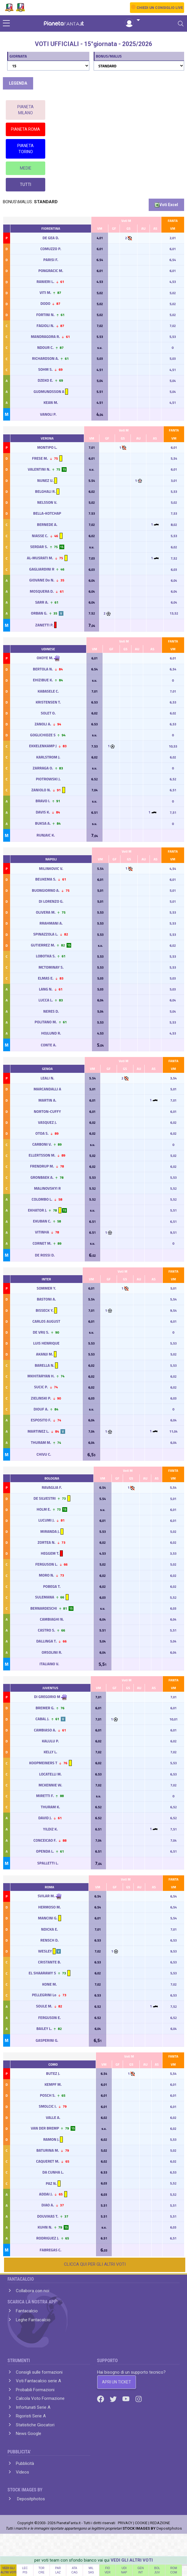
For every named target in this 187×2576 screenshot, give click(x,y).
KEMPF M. (52, 2084)
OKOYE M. (45, 658)
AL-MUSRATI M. (40, 558)
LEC (25, 2568)
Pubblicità (25, 2463)
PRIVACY (125, 2523)
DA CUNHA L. (53, 2172)
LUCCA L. (46, 1000)
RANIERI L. (45, 281)
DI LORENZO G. (51, 901)
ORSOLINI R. (52, 1652)
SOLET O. (48, 713)
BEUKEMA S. (45, 879)
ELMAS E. (46, 978)
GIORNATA (18, 56)
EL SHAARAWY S (42, 1973)
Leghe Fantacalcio (33, 2319)
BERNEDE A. (47, 524)
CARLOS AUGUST (46, 1321)
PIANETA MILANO (25, 109)
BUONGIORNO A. (46, 890)
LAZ (58, 2572)
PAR (58, 2568)
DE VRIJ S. (41, 1332)
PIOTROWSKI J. (48, 779)
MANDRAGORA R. (45, 336)
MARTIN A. (47, 1100)
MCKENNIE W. (50, 1785)
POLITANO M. (46, 1022)
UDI (124, 2568)
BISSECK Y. (45, 1310)
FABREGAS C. (51, 2250)
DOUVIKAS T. (47, 2216)
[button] (132, 20)
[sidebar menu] (6, 23)
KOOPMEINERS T (43, 1763)
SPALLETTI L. (48, 1863)
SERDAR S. (39, 547)
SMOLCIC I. (47, 2106)
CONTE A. (49, 1045)
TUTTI (25, 184)
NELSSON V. (47, 502)
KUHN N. (45, 2227)
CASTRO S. (46, 1630)
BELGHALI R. (45, 491)
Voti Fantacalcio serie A (38, 2380)
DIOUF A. (41, 1409)
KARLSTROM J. (48, 757)
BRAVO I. (42, 801)
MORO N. (46, 1575)
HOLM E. (44, 1509)
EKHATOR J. (37, 1210)
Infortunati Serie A (33, 2407)
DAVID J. (45, 1818)
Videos (22, 2472)
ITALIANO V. (49, 1664)
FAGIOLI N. (45, 325)
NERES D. (51, 1011)
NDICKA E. (49, 1929)
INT (140, 2572)
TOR (41, 2568)
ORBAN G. (39, 613)
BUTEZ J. (53, 2073)
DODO (45, 303)
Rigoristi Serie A (31, 2416)
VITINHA (42, 1232)
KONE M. (49, 1984)
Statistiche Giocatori (35, 2424)
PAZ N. (51, 2183)
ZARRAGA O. (43, 768)
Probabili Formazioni (35, 2389)
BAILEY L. (44, 2028)
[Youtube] (126, 2398)
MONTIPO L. (47, 447)
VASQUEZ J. (47, 1122)
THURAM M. (41, 1442)
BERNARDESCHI (44, 1608)
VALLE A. (53, 2117)
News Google (28, 2433)
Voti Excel (166, 204)
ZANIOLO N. (41, 790)
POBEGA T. (52, 1586)
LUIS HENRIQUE (46, 1343)
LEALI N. (47, 1078)
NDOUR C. (45, 347)
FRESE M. (40, 458)
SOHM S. (45, 369)
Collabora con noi (32, 2290)
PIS (24, 2572)
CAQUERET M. (47, 2161)
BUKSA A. (43, 823)
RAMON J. (51, 2139)
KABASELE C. (48, 691)
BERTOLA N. (43, 669)
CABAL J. (42, 1719)
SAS (91, 2572)
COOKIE (141, 2523)
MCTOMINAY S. (51, 967)
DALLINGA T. (46, 1641)
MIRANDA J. (50, 1531)
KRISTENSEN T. (48, 702)
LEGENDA (18, 83)
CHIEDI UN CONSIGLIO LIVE (160, 8)
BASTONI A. (46, 1299)
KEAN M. (51, 402)
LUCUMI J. (46, 1520)
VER (108, 2572)
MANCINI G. (47, 1918)
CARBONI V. (42, 1144)
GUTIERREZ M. (43, 945)
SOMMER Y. (46, 1288)
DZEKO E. (45, 380)
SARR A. (41, 602)
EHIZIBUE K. (43, 680)
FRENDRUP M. (42, 1166)
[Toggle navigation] (180, 23)
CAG (74, 2572)
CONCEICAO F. (44, 1840)
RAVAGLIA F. (52, 1487)
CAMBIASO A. (45, 1730)
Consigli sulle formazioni (39, 2372)
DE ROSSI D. (45, 1255)
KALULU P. (50, 1741)
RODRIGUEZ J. (47, 2238)
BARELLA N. (44, 1365)
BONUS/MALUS (109, 56)
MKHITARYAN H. (40, 1376)
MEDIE (25, 168)
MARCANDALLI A (47, 1089)
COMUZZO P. (50, 249)
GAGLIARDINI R (41, 569)
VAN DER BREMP (45, 2128)
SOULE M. (44, 2006)
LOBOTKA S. (45, 956)
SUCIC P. (41, 1387)
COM (173, 2572)
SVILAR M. (46, 1896)
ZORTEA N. (46, 1542)
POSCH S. (48, 2095)
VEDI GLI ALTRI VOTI (132, 2560)
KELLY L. (50, 1752)
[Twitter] (114, 2398)
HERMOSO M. (49, 1907)
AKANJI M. (44, 1354)
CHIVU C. (44, 1454)
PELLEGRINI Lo (44, 1995)
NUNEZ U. (45, 480)
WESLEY (45, 1951)
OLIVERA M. (45, 912)
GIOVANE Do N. (41, 580)
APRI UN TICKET (116, 2382)
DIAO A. (47, 2205)
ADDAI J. (46, 2194)
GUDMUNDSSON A (48, 391)
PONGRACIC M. (50, 270)
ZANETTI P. (44, 625)
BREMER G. (44, 1708)
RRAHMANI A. (51, 923)
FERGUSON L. (46, 1564)
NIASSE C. (40, 536)
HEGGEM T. (50, 1553)
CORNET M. (42, 1243)
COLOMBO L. (42, 1199)
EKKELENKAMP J (43, 746)
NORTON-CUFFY (47, 1111)
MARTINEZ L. (38, 1431)
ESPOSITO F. (41, 1420)
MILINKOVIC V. (51, 868)
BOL (157, 2568)
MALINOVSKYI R (47, 1188)
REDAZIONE (160, 2523)
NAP (124, 2572)
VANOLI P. (48, 414)
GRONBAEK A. (42, 1177)
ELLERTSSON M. (42, 1155)
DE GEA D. (50, 238)
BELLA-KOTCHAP (47, 513)
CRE (41, 2572)
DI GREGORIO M (47, 1696)
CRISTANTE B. (49, 1962)
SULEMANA (44, 1597)
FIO (107, 2568)
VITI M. (45, 292)
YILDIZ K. (50, 1829)
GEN (140, 2568)
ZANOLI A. (43, 724)
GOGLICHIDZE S (43, 735)
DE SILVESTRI (44, 1498)
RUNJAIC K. (46, 835)
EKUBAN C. (42, 1221)
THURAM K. (50, 1807)
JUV (157, 2572)
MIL (91, 2568)
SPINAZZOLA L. (45, 934)
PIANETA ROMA (25, 129)
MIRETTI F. (45, 1796)
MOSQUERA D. (42, 591)
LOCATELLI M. (50, 1774)
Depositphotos (30, 2498)
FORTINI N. (45, 315)
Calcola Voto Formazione (40, 2398)
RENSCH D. (49, 1940)
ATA (74, 2568)
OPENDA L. (45, 1851)
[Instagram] (138, 2398)
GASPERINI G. (47, 2040)
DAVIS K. (43, 812)
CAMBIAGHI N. (52, 1619)
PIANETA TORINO (25, 148)
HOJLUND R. (51, 1033)
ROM (173, 2568)
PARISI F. (50, 260)
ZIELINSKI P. (41, 1398)
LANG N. (45, 989)
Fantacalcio (27, 2310)
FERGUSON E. (49, 2017)
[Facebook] (101, 2398)
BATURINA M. (47, 2150)
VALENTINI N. (39, 469)
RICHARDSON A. (45, 358)
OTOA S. (42, 1133)
